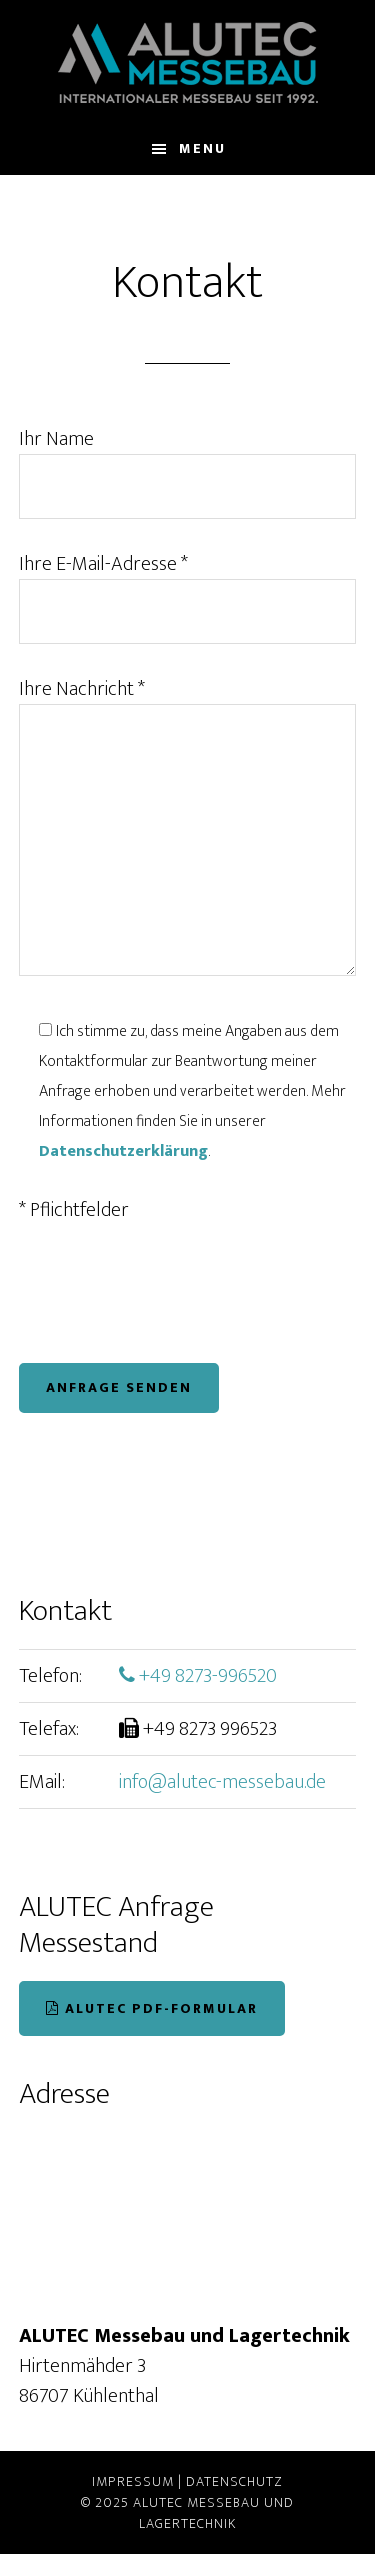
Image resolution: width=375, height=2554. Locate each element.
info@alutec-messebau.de (222, 1782)
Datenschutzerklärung (123, 1151)
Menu (202, 148)
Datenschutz (234, 2481)
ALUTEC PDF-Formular (152, 2008)
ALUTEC (188, 62)
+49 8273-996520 (198, 1676)
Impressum (133, 2481)
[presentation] (171, 1294)
